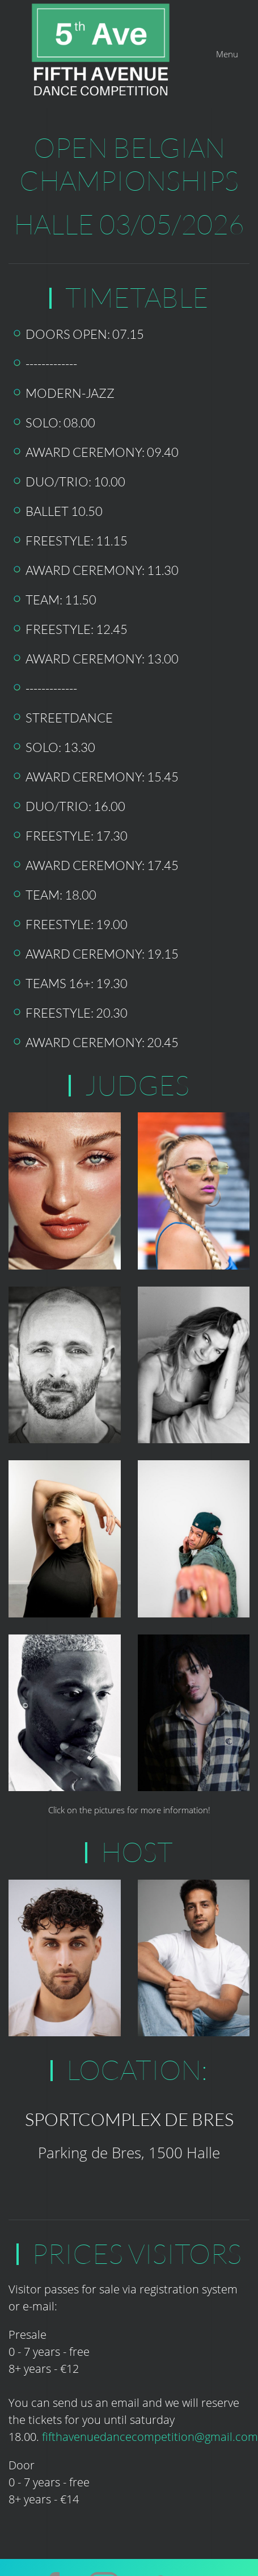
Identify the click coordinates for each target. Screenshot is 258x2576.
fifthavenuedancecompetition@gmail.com (150, 2422)
